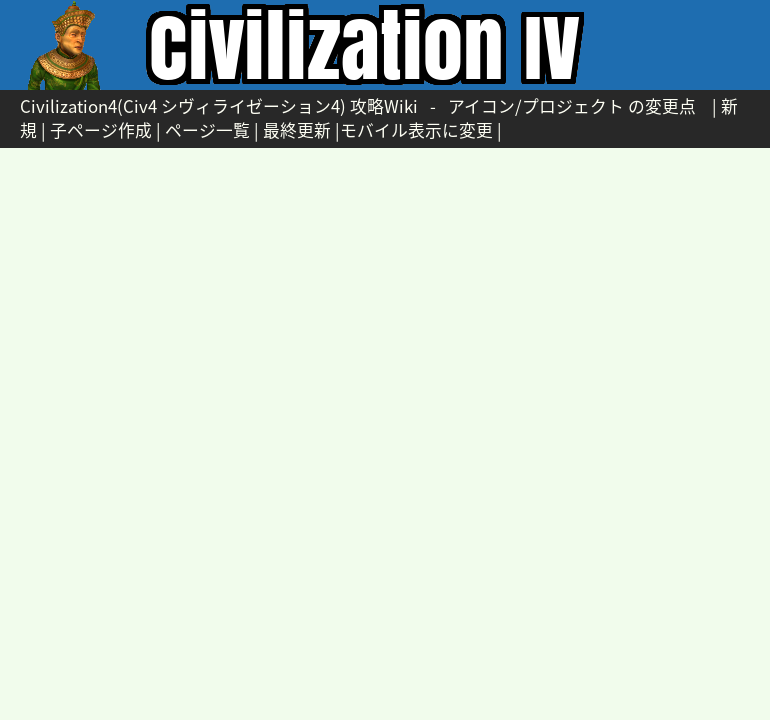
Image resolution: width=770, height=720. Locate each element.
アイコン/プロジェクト (536, 106)
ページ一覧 (207, 130)
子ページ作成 (101, 130)
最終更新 (297, 130)
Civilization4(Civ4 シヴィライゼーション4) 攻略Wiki (219, 106)
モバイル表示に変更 (416, 130)
